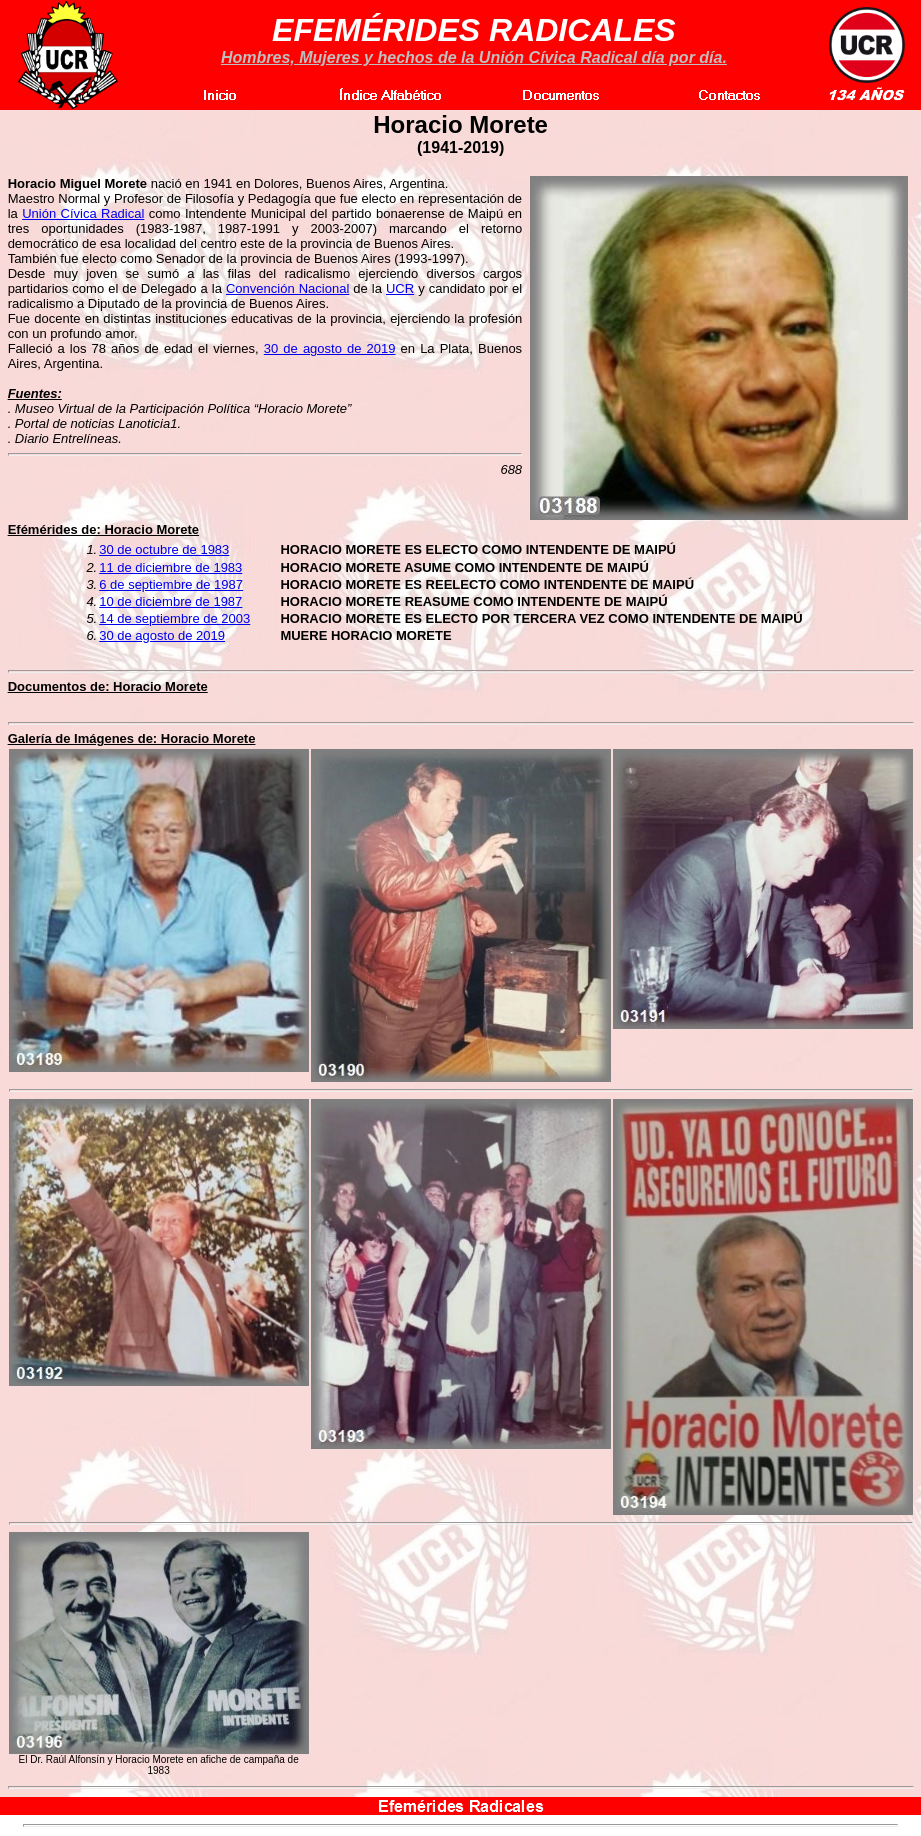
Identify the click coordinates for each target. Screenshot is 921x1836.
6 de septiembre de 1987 (171, 584)
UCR (400, 288)
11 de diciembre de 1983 (170, 567)
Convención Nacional (287, 288)
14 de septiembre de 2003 (174, 618)
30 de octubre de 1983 (164, 549)
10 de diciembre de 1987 (170, 601)
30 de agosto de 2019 (330, 348)
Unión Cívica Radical (83, 213)
